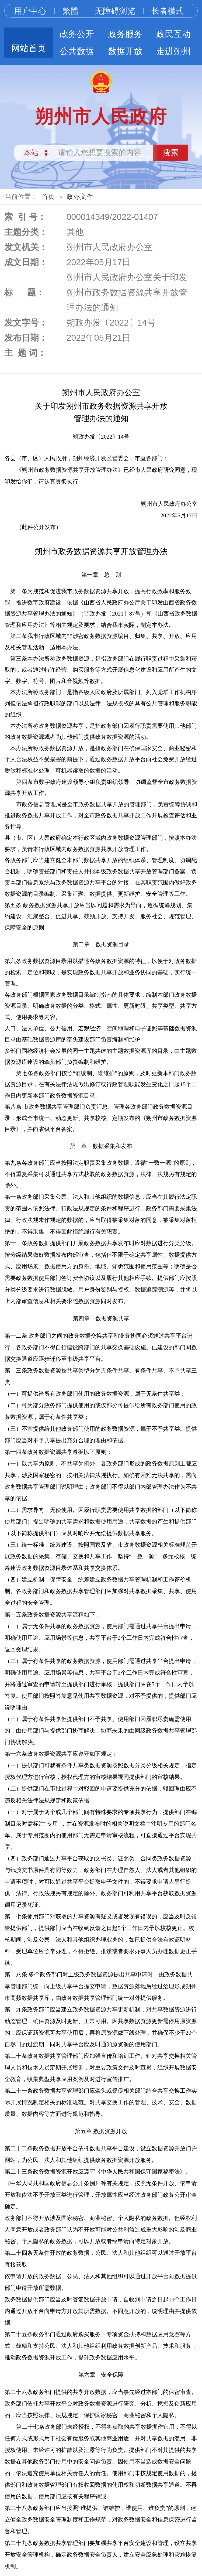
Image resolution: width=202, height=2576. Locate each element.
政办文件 (80, 196)
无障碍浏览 (115, 10)
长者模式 (167, 10)
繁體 (70, 10)
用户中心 (30, 10)
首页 (48, 196)
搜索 (170, 152)
